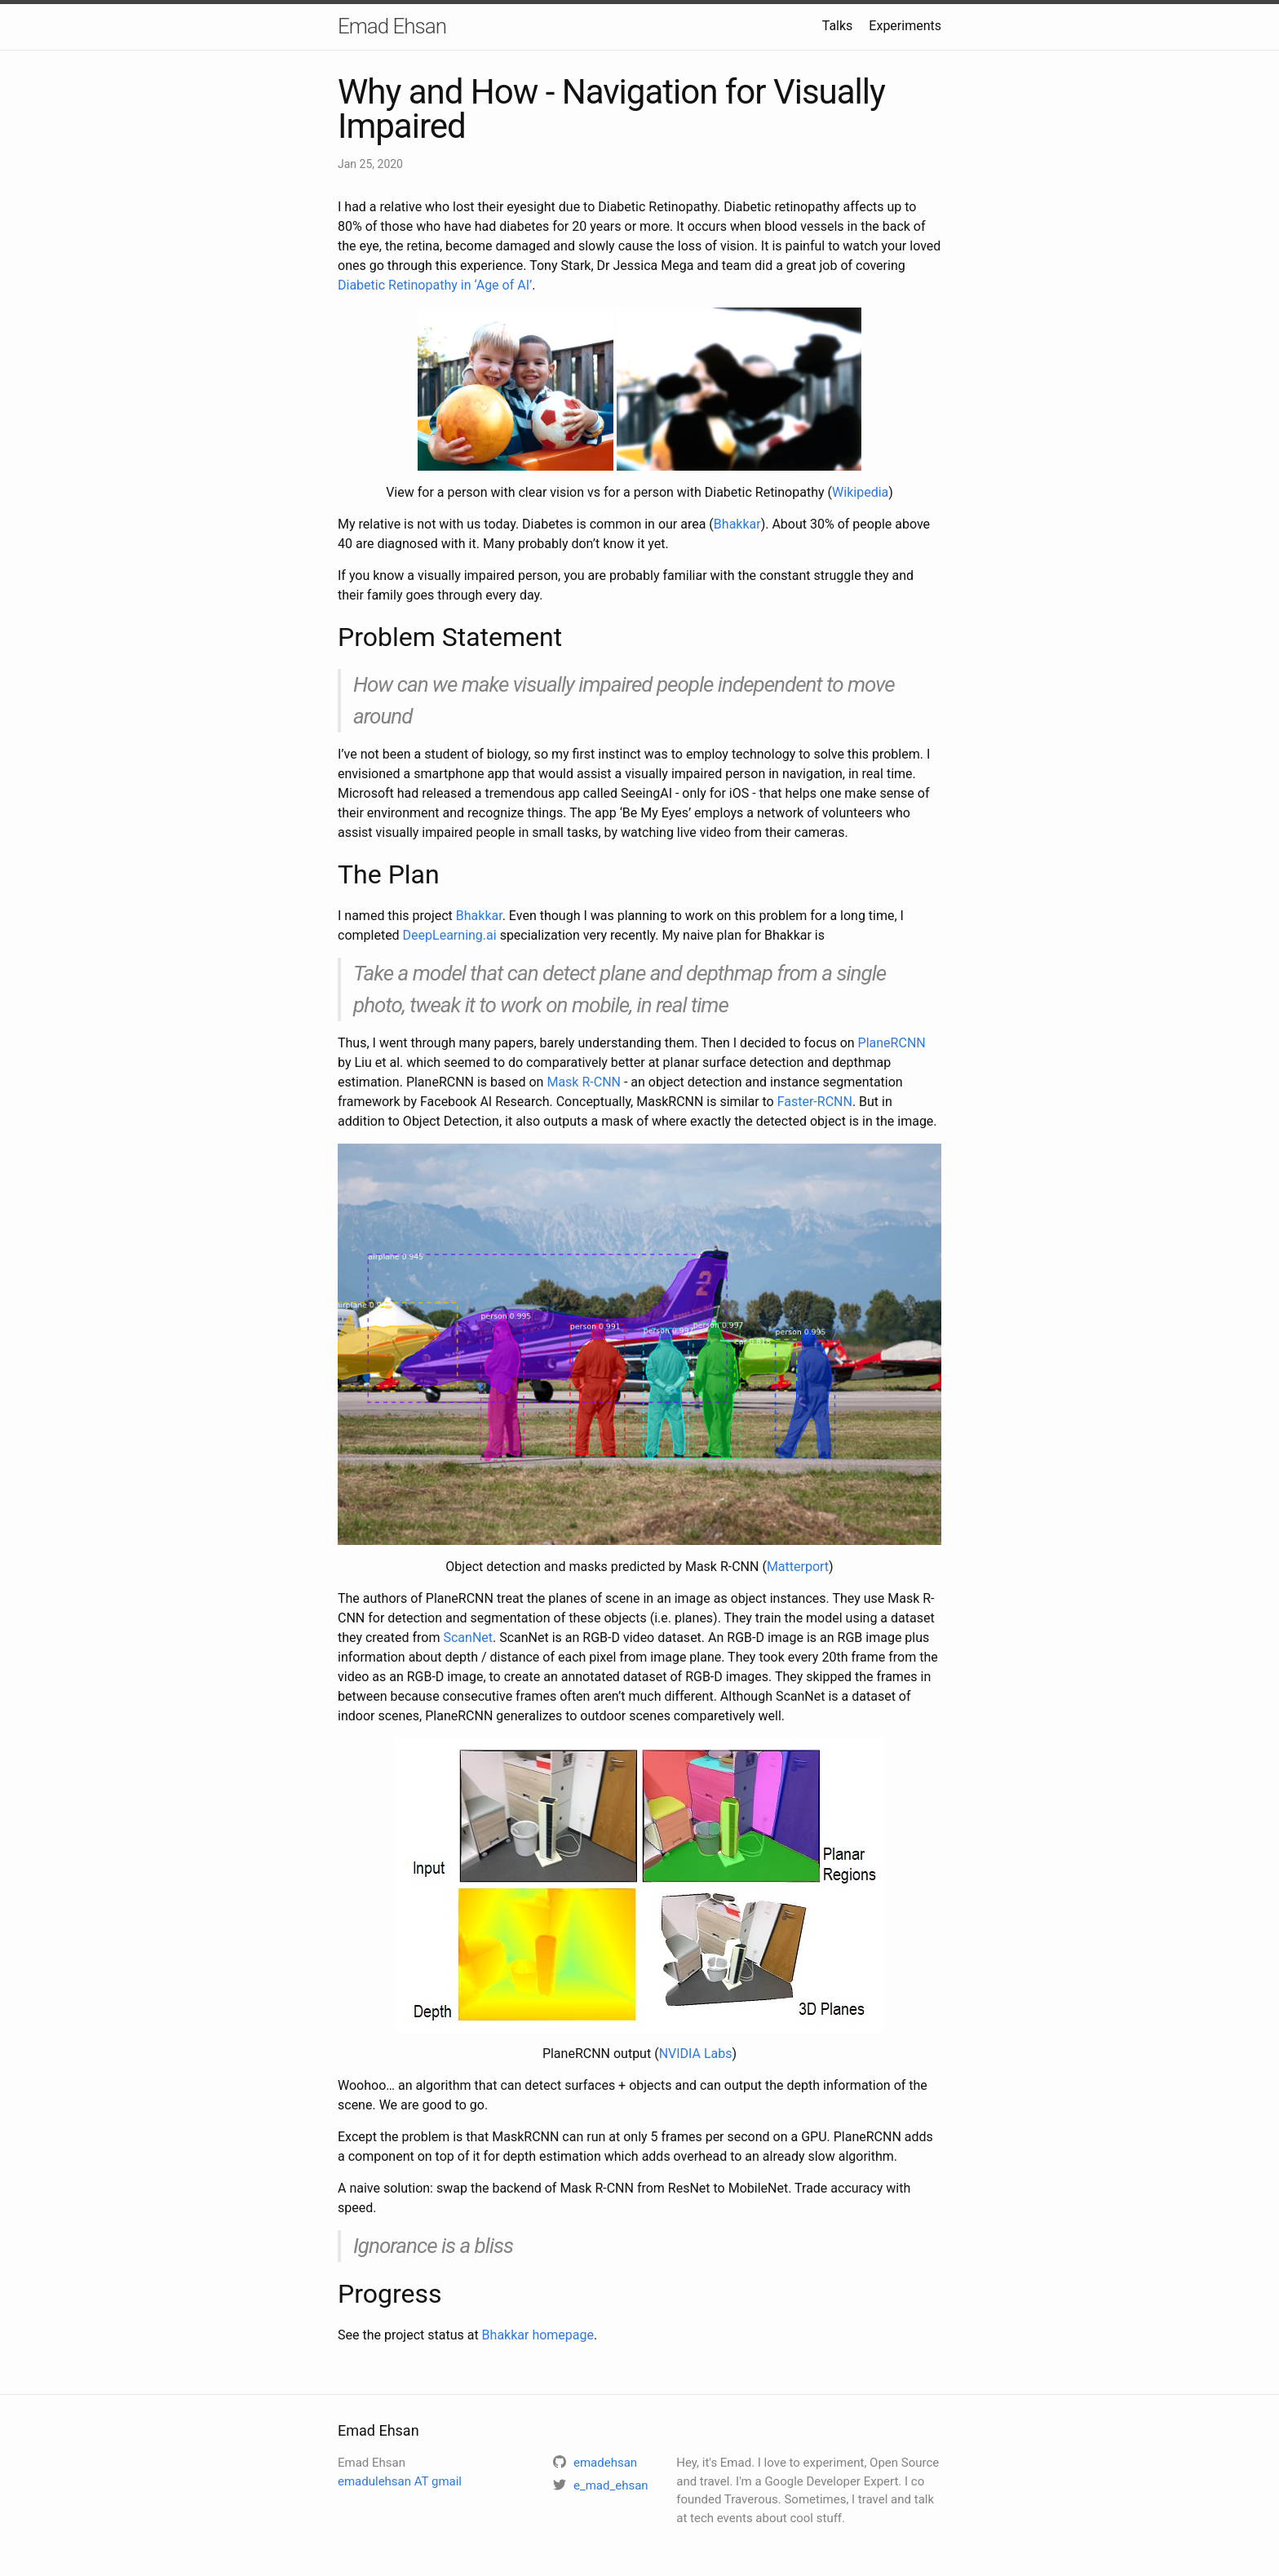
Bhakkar (737, 524)
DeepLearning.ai (450, 935)
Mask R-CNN (584, 1082)
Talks (837, 25)
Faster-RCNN (814, 1101)
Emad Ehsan (392, 26)
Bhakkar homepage (538, 2335)
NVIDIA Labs (695, 2053)
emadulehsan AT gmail (400, 2481)
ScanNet (468, 1637)
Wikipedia (860, 492)
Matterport (798, 1566)
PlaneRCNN (892, 1043)
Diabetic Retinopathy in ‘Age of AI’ (435, 285)
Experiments (905, 25)
